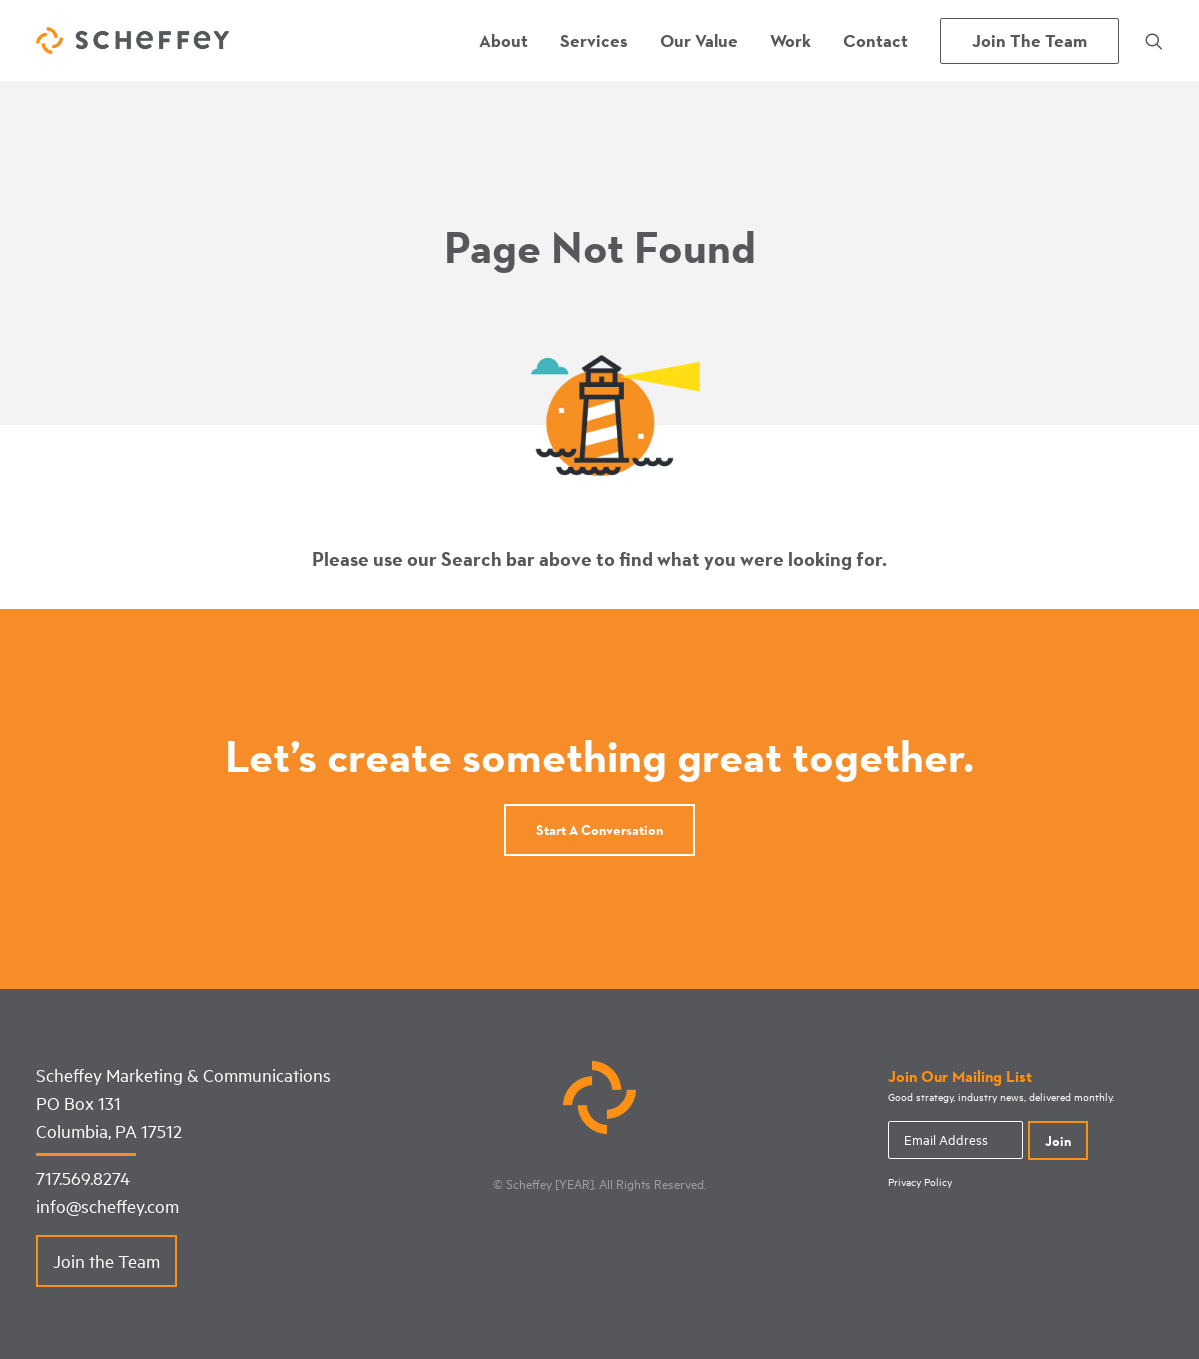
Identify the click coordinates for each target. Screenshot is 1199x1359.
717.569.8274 (83, 1178)
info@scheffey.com (107, 1206)
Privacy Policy (920, 1182)
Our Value (699, 40)
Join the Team (106, 1261)
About (503, 40)
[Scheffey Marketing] (132, 40)
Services (594, 40)
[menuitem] (503, 40)
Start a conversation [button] (599, 830)
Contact (875, 40)
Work (790, 40)
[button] (1154, 40)
